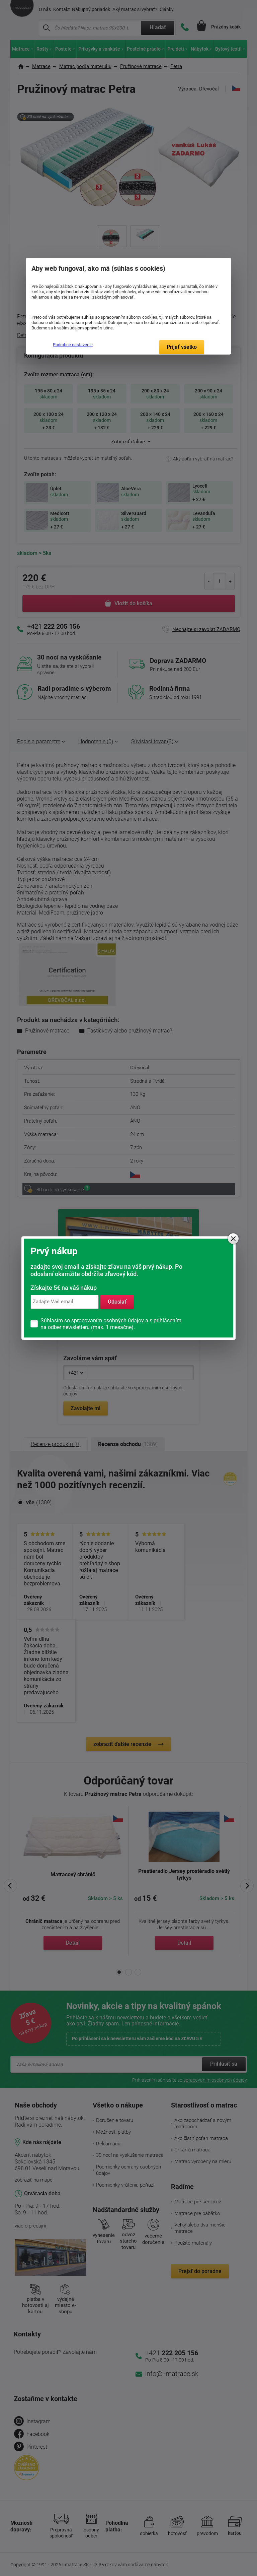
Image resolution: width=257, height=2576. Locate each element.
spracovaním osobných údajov (107, 1320)
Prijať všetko (182, 347)
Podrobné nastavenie (73, 344)
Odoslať (117, 1302)
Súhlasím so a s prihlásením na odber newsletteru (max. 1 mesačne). (110, 1323)
